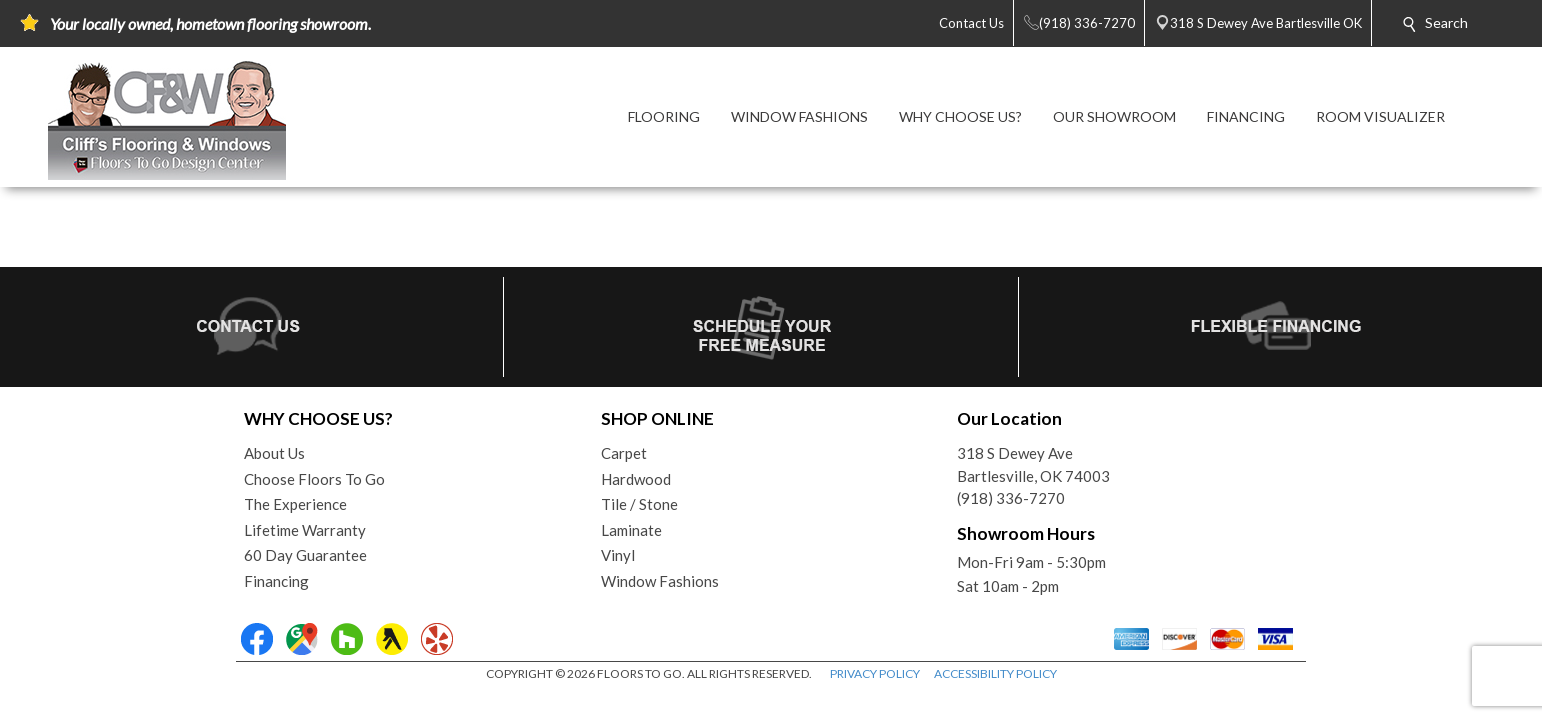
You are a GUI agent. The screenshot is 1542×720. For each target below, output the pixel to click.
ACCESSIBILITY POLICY (995, 673)
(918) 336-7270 (1011, 498)
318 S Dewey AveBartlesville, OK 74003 (1033, 464)
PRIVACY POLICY (875, 673)
